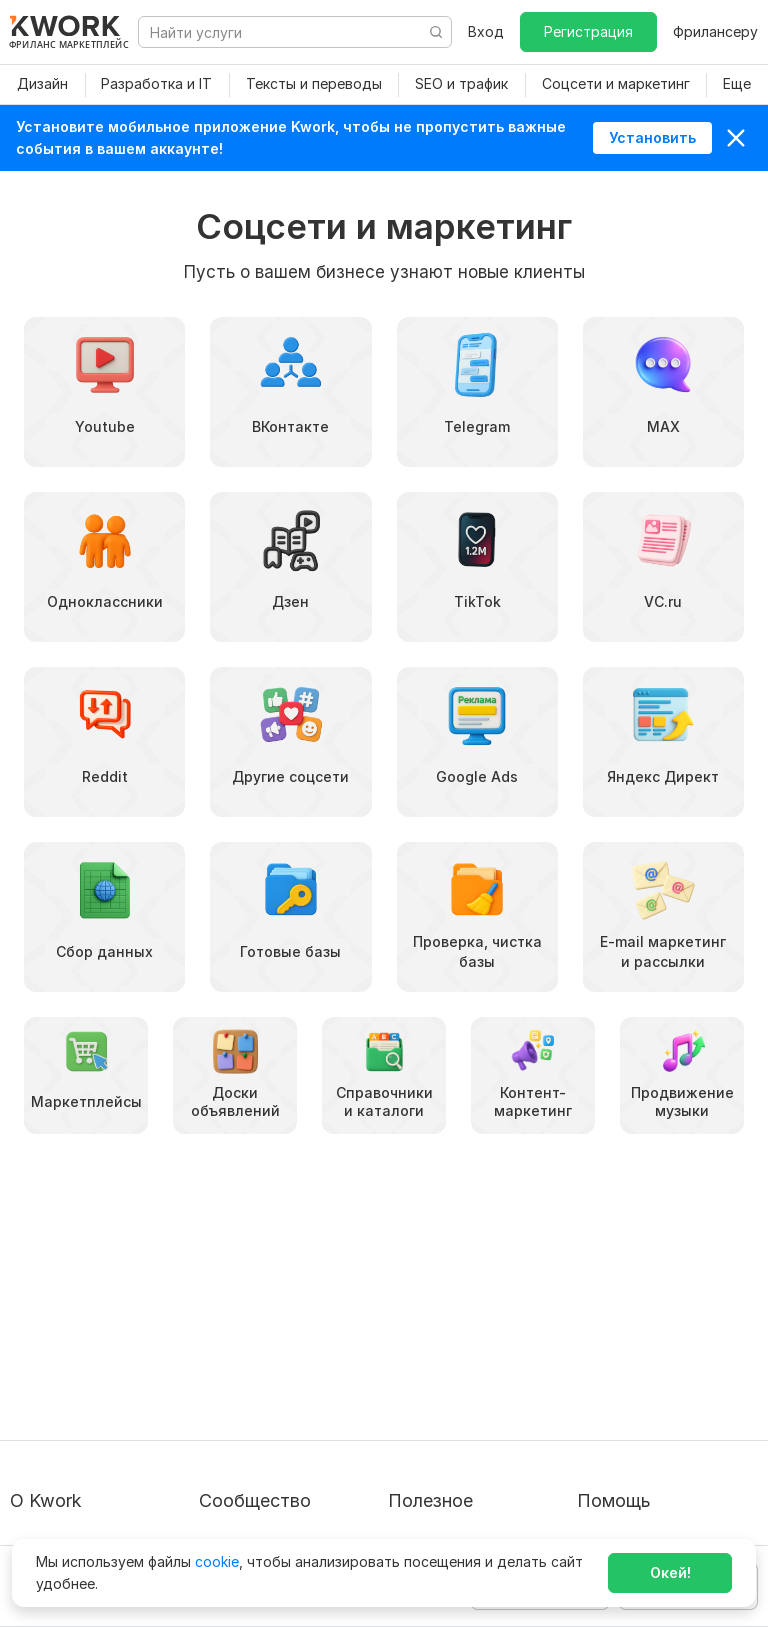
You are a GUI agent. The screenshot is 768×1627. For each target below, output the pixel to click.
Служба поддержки (646, 1338)
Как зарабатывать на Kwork (461, 1420)
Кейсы (220, 1374)
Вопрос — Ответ (635, 1302)
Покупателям (434, 1302)
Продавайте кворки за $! (474, 1374)
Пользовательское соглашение (75, 1348)
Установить (652, 137)
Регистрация (588, 31)
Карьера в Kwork (67, 1466)
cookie (217, 1561)
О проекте (46, 1302)
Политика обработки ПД (96, 1394)
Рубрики (417, 1466)
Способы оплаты (69, 1430)
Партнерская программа (285, 1338)
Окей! (670, 1572)
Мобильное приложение (472, 1502)
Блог (215, 1302)
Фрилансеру (715, 31)
